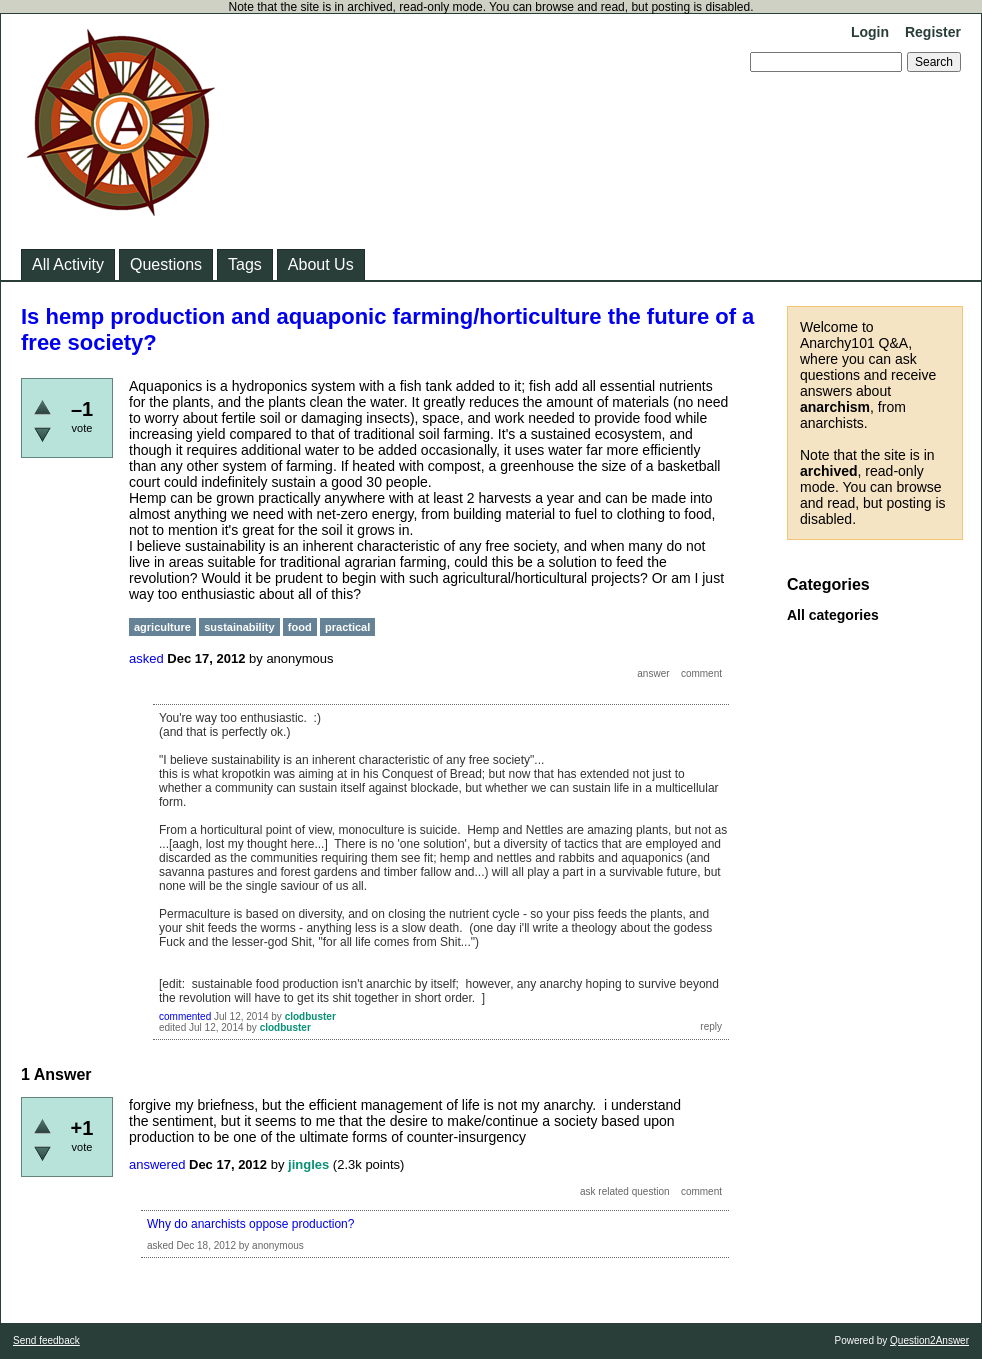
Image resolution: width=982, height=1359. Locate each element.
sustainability (239, 627)
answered (157, 1164)
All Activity (68, 264)
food (300, 627)
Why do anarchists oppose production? (250, 1224)
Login (870, 32)
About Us (321, 264)
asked (146, 658)
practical (347, 627)
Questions (166, 264)
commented (185, 1016)
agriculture (162, 627)
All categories (833, 615)
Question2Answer (929, 1340)
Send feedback (46, 1340)
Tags (245, 264)
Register (933, 32)
